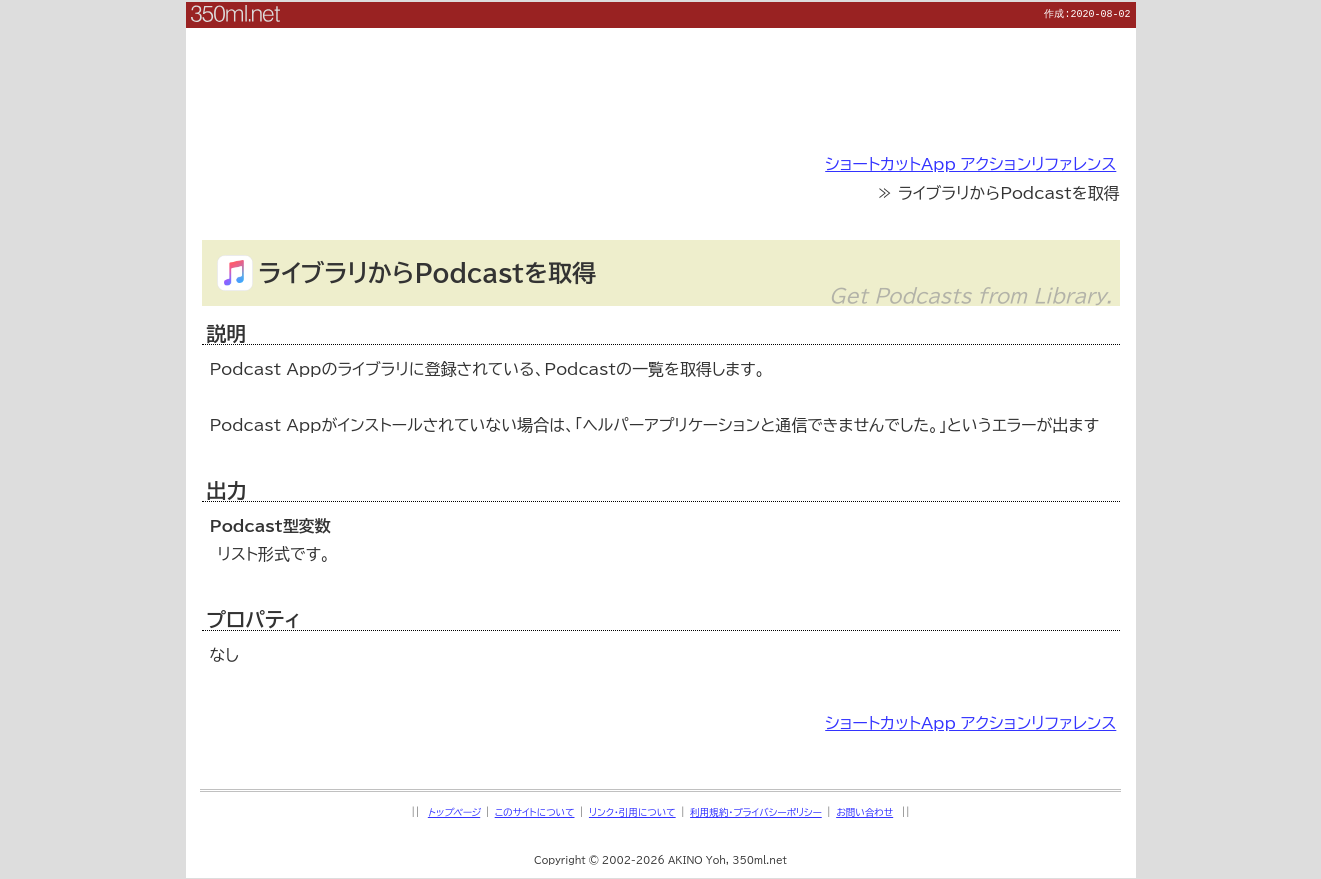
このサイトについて (535, 811)
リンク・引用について (632, 811)
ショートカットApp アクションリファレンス (970, 163)
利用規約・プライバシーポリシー (756, 811)
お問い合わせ (864, 811)
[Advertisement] (661, 72)
